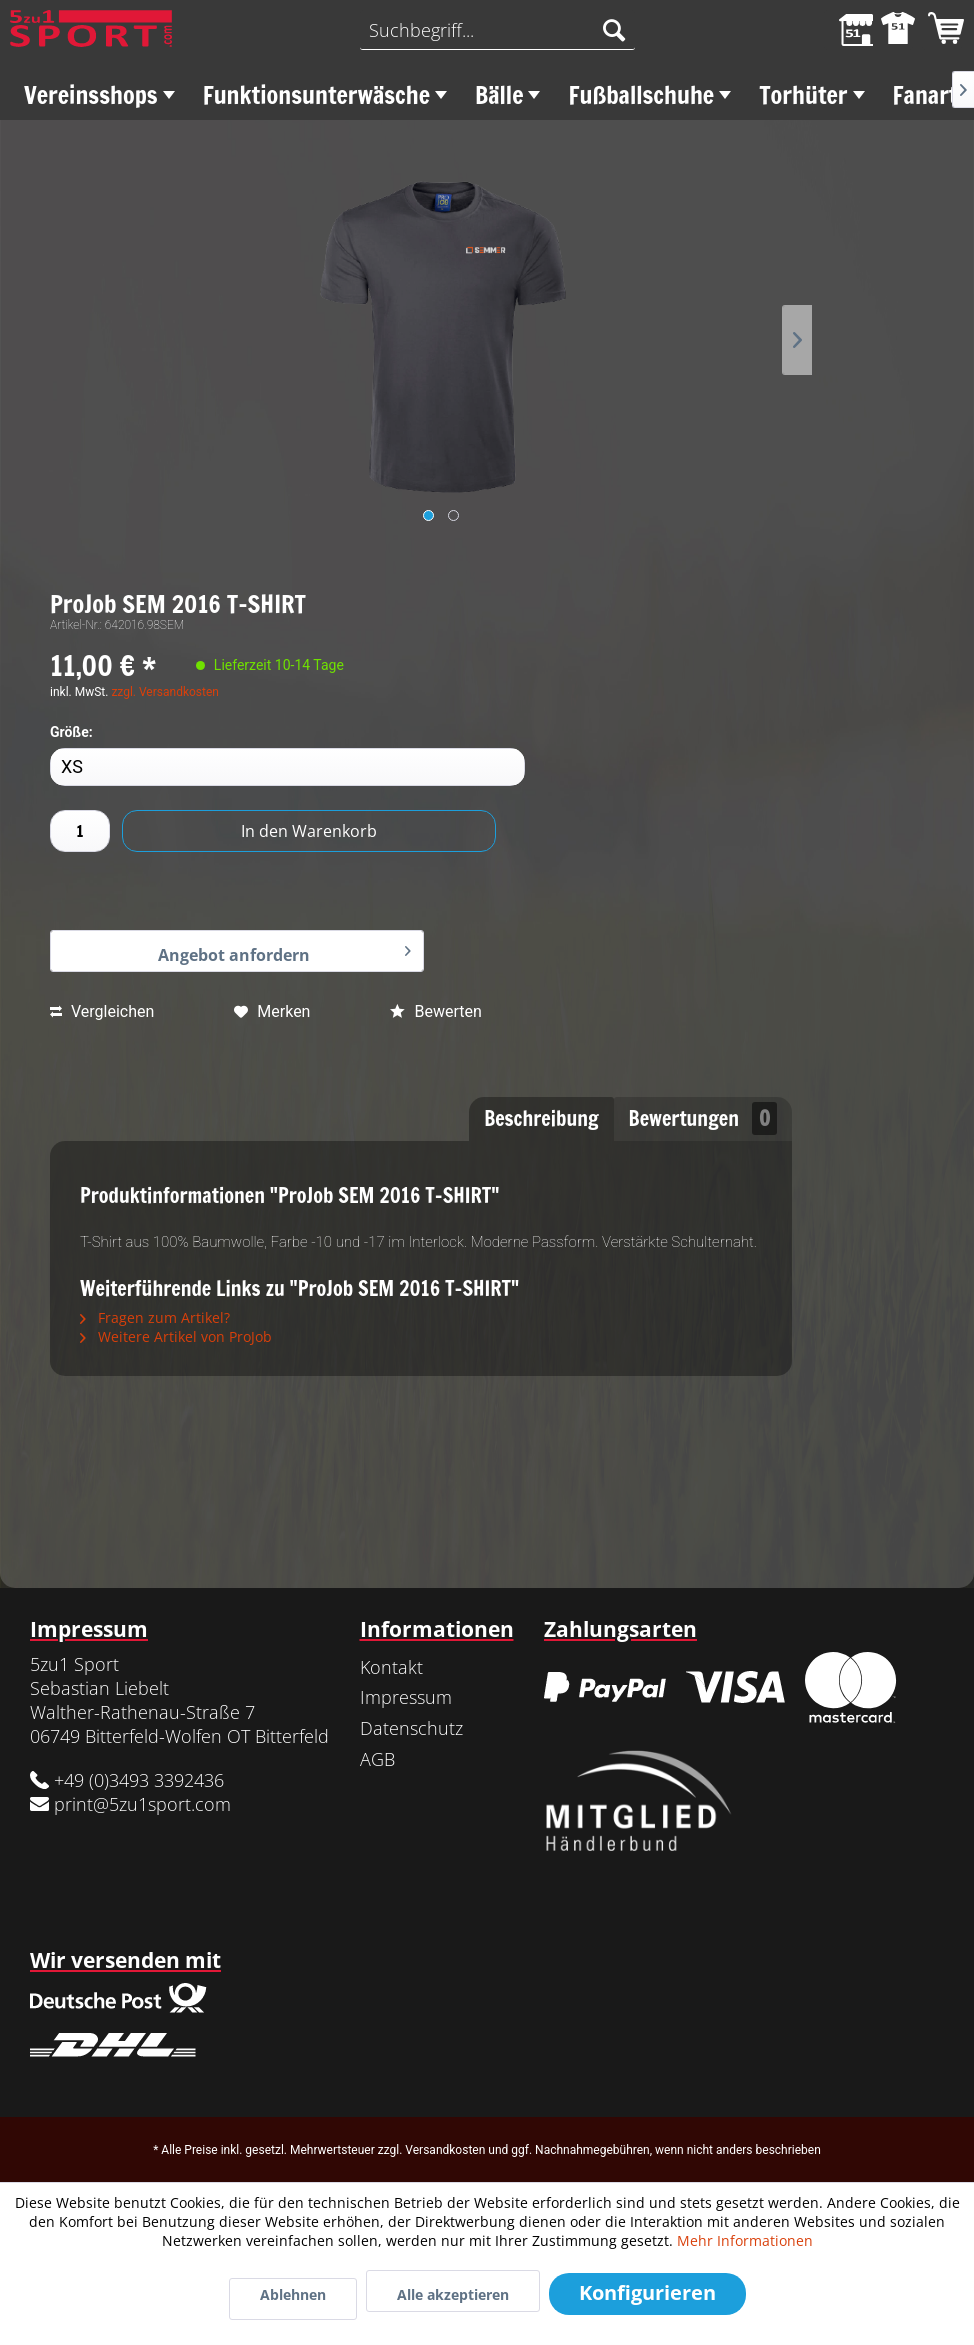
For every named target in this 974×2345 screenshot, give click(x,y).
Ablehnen (293, 2294)
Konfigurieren (647, 2292)
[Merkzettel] (844, 30)
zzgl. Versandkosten (165, 692)
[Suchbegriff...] (497, 30)
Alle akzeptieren (453, 2294)
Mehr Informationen (745, 2240)
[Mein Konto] (893, 30)
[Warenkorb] (942, 30)
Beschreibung (541, 1118)
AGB (377, 1759)
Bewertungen (703, 1118)
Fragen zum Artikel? (155, 1317)
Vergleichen (102, 1011)
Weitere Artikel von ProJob (176, 1336)
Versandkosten (445, 2150)
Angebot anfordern (284, 950)
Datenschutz (411, 1728)
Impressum (406, 1697)
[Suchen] (614, 30)
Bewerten (435, 1011)
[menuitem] (497, 30)
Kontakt (391, 1667)
